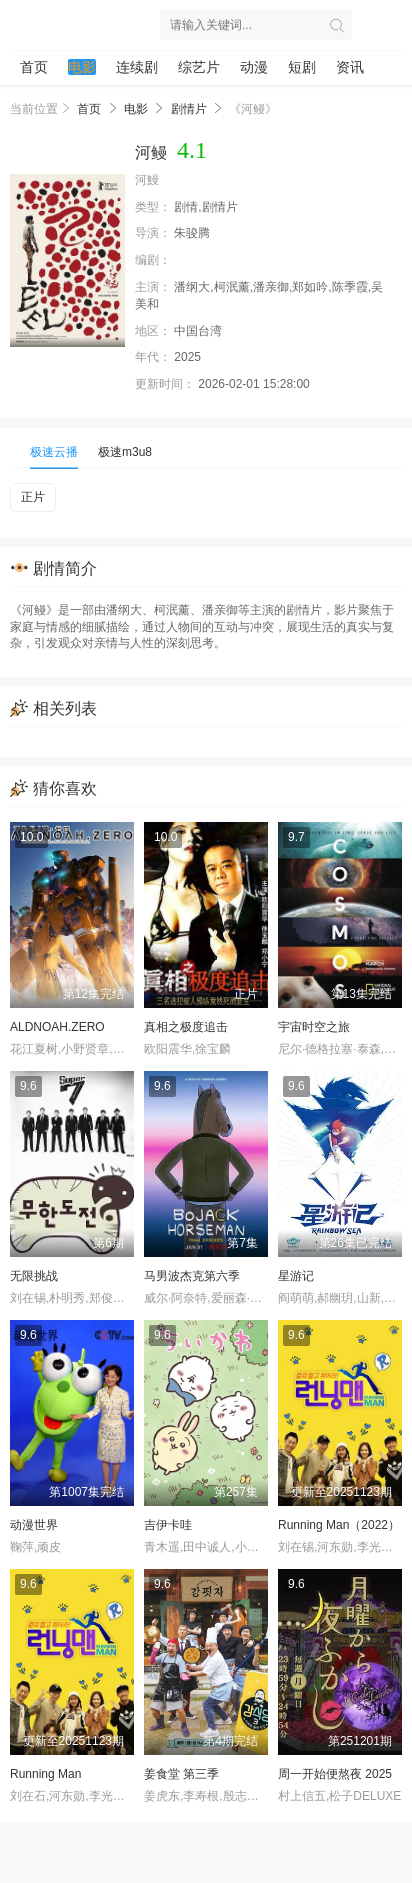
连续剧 (137, 67)
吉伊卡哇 (168, 1525)
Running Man (45, 1774)
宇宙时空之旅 (314, 1027)
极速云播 (54, 452)
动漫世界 (34, 1525)
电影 (82, 67)
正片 (33, 497)
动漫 (254, 67)
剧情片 (189, 109)
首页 (34, 67)
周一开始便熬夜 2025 (335, 1774)
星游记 (296, 1276)
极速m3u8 (125, 452)
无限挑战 (34, 1276)
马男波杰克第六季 (192, 1276)
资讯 (350, 67)
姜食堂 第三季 (181, 1774)
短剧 (302, 67)
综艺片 (199, 67)
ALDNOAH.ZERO (57, 1027)
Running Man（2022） (339, 1525)
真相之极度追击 (186, 1027)
